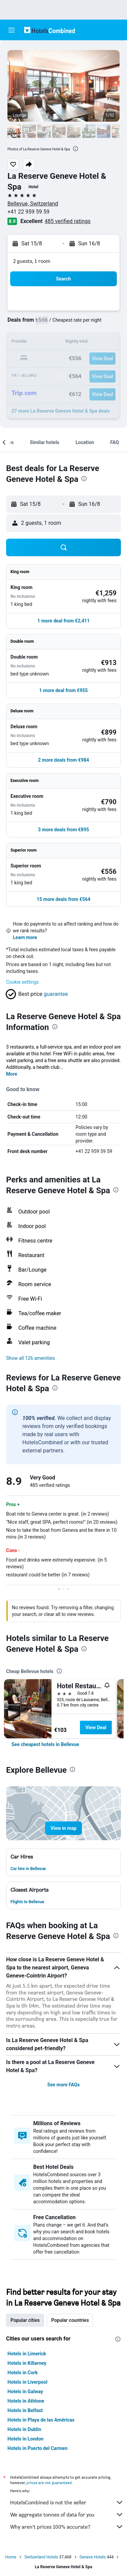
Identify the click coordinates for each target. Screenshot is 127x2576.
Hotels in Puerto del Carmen (37, 2448)
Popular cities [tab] (25, 2320)
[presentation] (75, 149)
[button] (11, 30)
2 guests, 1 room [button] (31, 261)
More (11, 1074)
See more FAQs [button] (63, 2084)
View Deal (95, 1727)
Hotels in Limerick (26, 2353)
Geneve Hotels (93, 2557)
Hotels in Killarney (26, 2363)
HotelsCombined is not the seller (67, 2502)
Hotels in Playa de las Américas (41, 2420)
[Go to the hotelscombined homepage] (49, 30)
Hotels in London (25, 2439)
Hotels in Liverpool (27, 2382)
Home (10, 2557)
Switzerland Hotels (41, 2557)
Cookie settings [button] (22, 982)
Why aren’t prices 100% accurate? (67, 2527)
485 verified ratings (68, 221)
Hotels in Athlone (25, 2401)
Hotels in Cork (22, 2372)
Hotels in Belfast (25, 2410)
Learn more (25, 937)
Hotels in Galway (25, 2391)
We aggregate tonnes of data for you (67, 2514)
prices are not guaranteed (49, 2482)
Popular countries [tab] (70, 2320)
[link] (45, 1744)
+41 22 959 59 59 (28, 211)
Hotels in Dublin (24, 2429)
